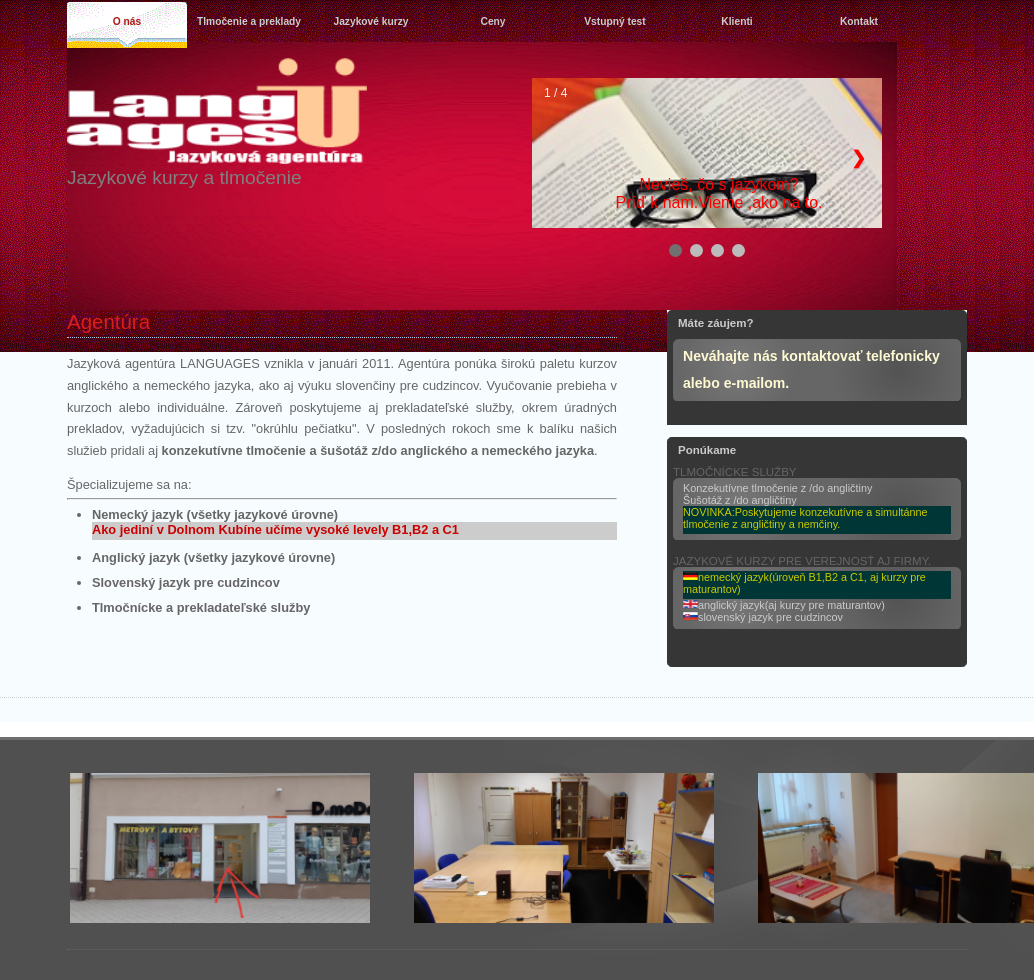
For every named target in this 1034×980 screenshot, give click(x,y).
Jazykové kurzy (370, 21)
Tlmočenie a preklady (249, 21)
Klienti (736, 21)
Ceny (492, 21)
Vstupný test (614, 21)
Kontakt (859, 21)
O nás (127, 21)
